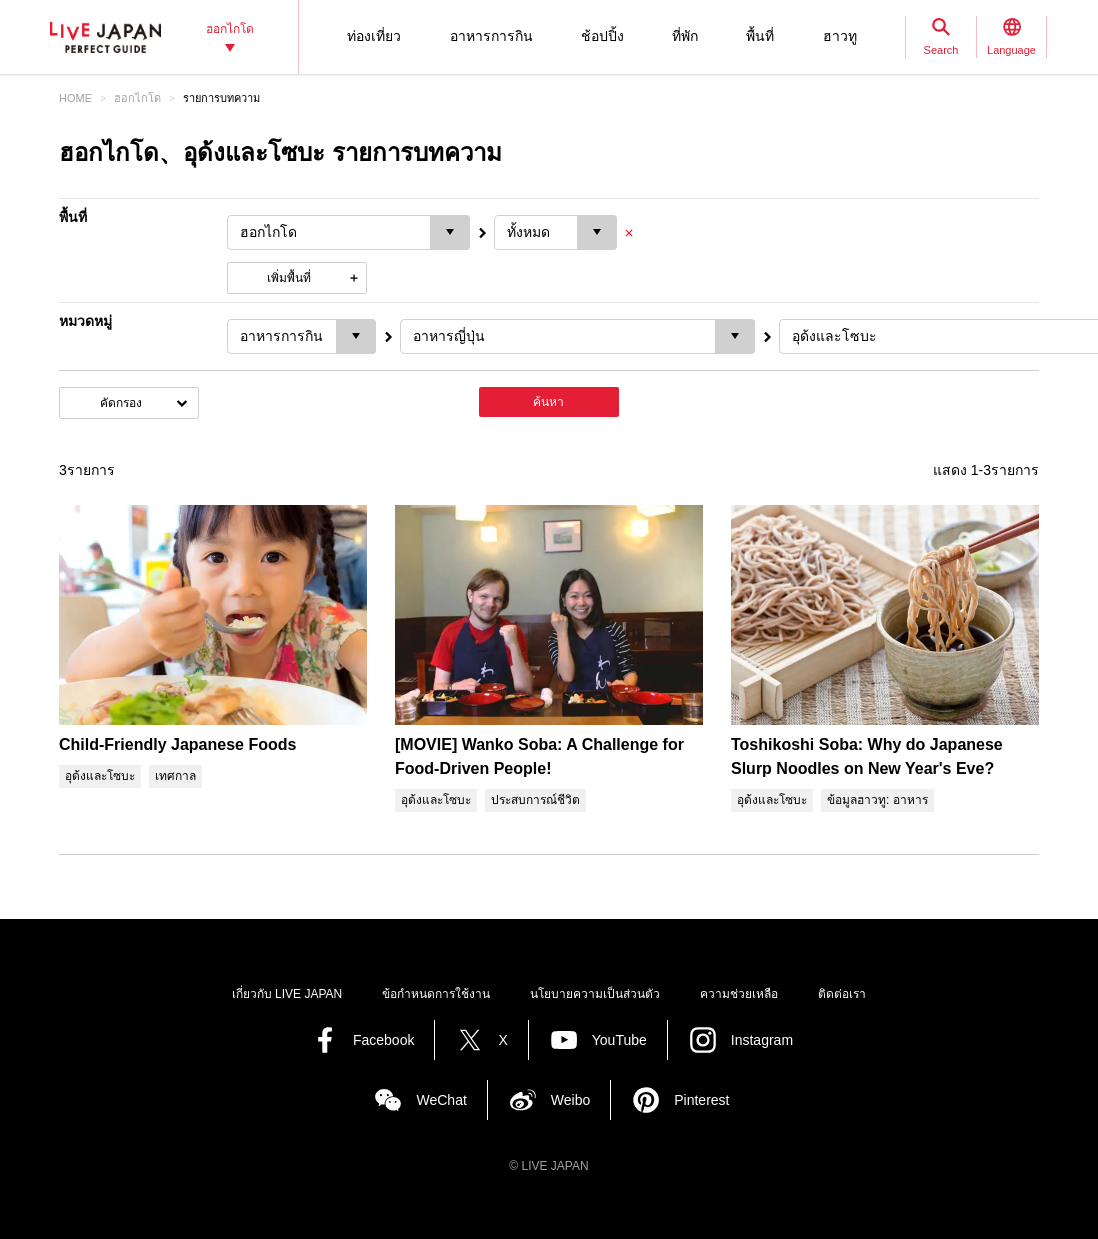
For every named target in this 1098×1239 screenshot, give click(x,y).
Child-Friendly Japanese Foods (177, 744)
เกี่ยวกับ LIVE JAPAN (287, 994)
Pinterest (701, 1100)
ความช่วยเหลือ (739, 994)
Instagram (762, 1040)
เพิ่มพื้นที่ (289, 278)
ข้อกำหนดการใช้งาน (436, 994)
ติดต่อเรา (842, 994)
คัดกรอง (121, 403)
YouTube (619, 1040)
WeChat (441, 1100)
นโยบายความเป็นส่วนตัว (595, 994)
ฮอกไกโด (137, 98)
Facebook (383, 1040)
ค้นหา (548, 402)
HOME (75, 98)
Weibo (570, 1100)
